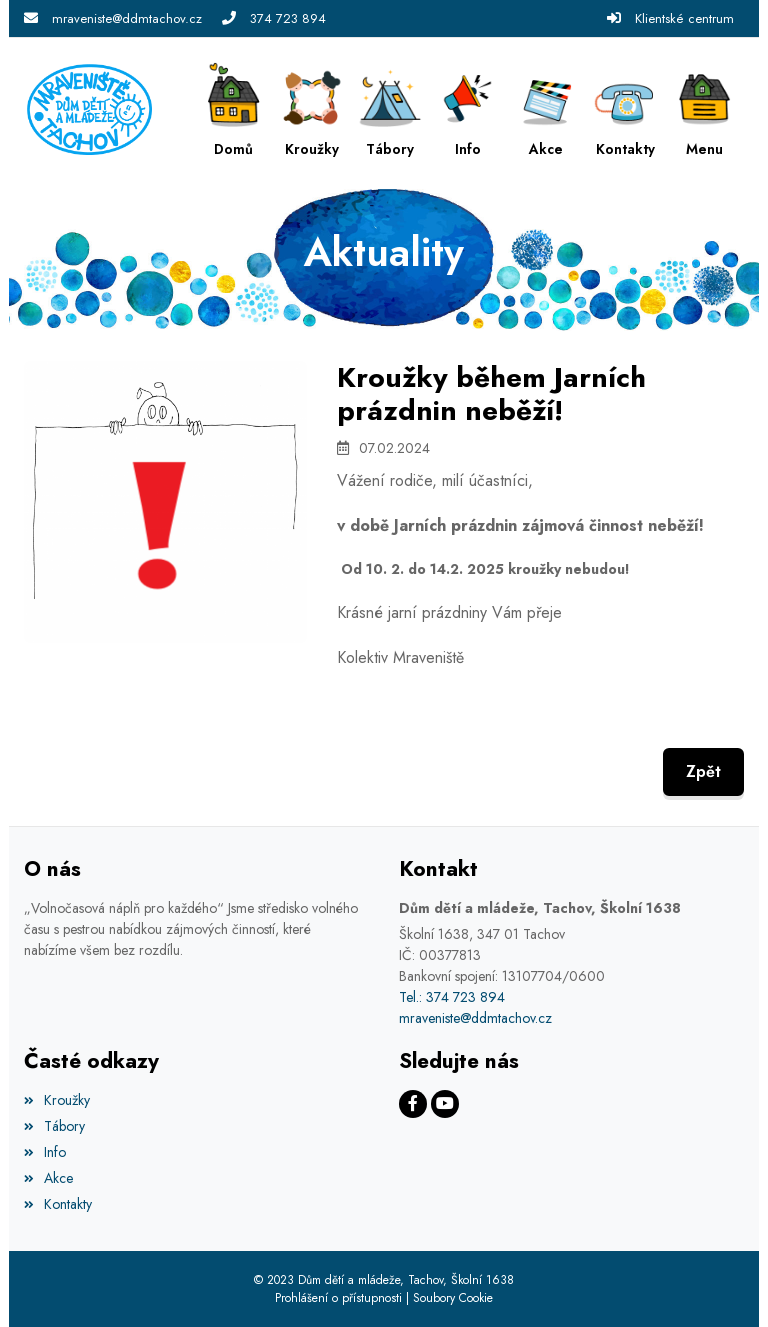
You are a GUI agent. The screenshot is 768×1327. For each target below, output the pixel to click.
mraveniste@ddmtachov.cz (127, 18)
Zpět (703, 771)
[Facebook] (413, 1104)
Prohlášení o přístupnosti (338, 1298)
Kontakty (58, 1204)
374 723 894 (288, 18)
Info (45, 1152)
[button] (705, 109)
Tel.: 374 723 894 (452, 997)
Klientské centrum (684, 18)
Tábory (54, 1126)
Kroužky (57, 1100)
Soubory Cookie (453, 1298)
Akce (48, 1178)
